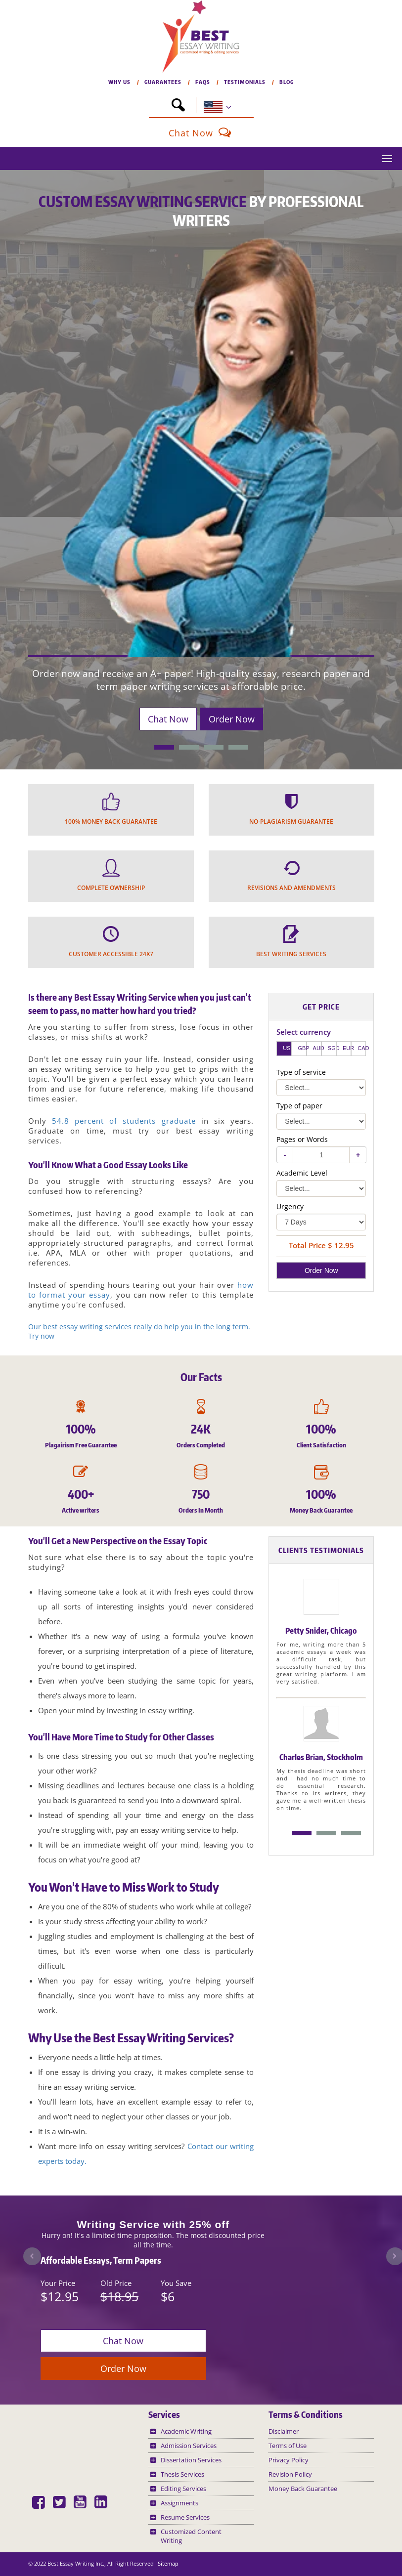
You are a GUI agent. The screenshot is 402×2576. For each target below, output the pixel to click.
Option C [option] (351, 1833)
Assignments (179, 2502)
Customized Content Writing (191, 2536)
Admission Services (189, 2445)
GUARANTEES (167, 82)
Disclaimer (283, 2431)
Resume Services (185, 2517)
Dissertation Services (191, 2459)
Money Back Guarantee (302, 2488)
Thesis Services (182, 2474)
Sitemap (168, 2563)
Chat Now (201, 133)
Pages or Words (302, 1139)
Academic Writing (186, 2431)
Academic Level (301, 1173)
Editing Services (183, 2488)
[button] (178, 105)
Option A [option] (302, 1833)
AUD (317, 1048)
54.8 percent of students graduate (124, 1121)
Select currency (303, 1032)
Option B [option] (326, 1833)
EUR (347, 1048)
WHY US (123, 82)
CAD (361, 1048)
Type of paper (299, 1105)
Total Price (310, 1245)
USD (287, 1048)
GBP (302, 1048)
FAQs (207, 82)
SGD (332, 1048)
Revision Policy (290, 2474)
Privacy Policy (288, 2459)
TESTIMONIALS (249, 82)
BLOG (286, 82)
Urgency (290, 1206)
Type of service (301, 1072)
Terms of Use (287, 2445)
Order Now (232, 719)
